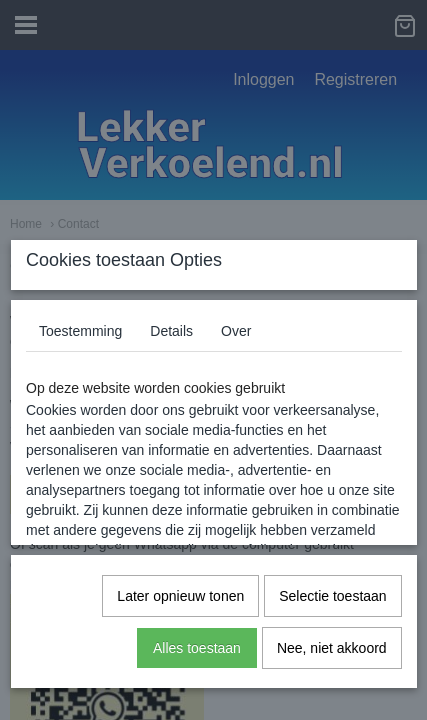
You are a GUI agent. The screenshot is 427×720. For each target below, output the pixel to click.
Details (171, 331)
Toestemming (80, 331)
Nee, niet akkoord (332, 648)
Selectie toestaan (332, 596)
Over (236, 331)
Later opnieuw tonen (180, 596)
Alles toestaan (197, 648)
